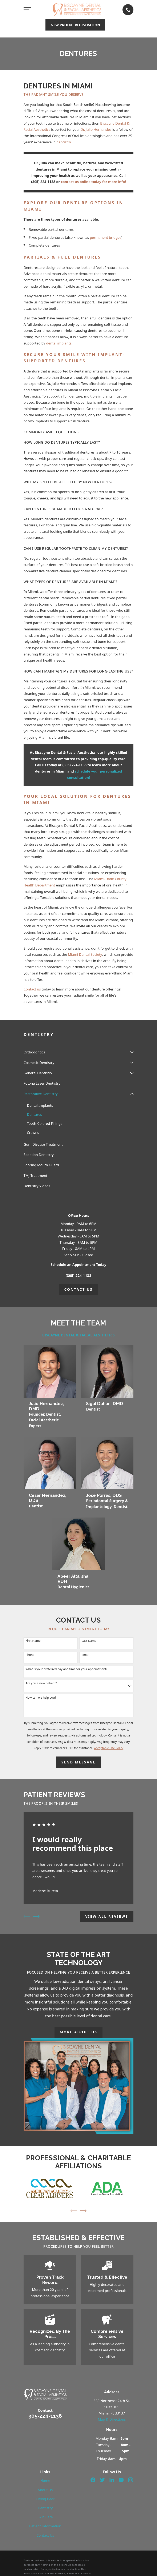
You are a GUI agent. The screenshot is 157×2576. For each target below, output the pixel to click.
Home (45, 2480)
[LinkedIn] (111, 2480)
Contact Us (45, 2535)
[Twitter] (102, 2480)
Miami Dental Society (85, 954)
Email (85, 1655)
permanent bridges (105, 237)
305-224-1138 (45, 2416)
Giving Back (45, 2498)
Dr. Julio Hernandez (95, 129)
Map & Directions (112, 2419)
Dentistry (45, 2508)
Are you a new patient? (41, 1683)
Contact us (32, 989)
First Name (33, 1641)
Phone (29, 1655)
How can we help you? (40, 1698)
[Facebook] (92, 2480)
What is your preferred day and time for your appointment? (66, 1669)
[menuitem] (76, 1052)
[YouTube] (121, 2480)
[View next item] (36, 1917)
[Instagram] (130, 2480)
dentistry (63, 142)
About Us (45, 2489)
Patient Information (45, 2526)
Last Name (89, 1641)
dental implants (58, 343)
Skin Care (45, 2517)
